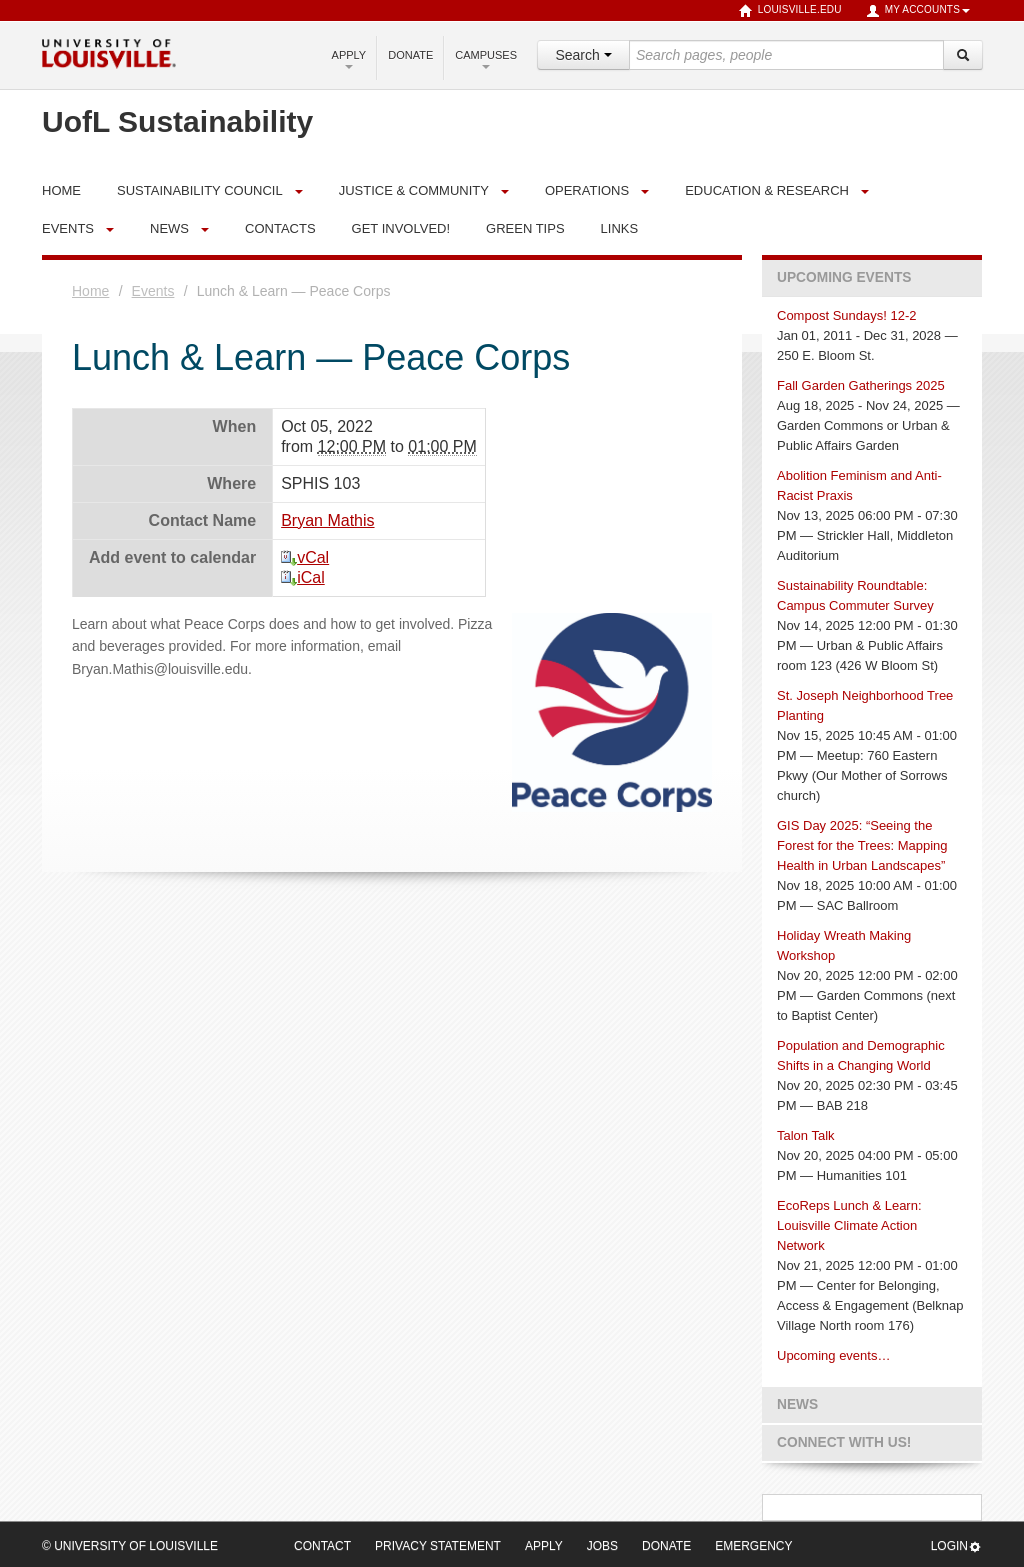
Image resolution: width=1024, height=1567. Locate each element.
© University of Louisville (130, 1546)
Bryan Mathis (327, 520)
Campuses (486, 59)
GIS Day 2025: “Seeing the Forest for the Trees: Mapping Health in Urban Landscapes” (862, 845)
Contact (322, 1546)
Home (90, 291)
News (169, 228)
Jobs (602, 1546)
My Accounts (918, 11)
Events (68, 228)
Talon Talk (806, 1135)
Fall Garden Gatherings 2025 (861, 385)
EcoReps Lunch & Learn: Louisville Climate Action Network (849, 1225)
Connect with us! (844, 1442)
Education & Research (767, 190)
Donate (410, 55)
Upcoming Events (844, 277)
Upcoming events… (833, 1355)
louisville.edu (790, 11)
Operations (587, 190)
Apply (349, 59)
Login (956, 1546)
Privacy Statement (438, 1546)
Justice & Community (414, 190)
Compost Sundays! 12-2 (846, 315)
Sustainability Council (200, 190)
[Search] (963, 55)
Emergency (753, 1546)
